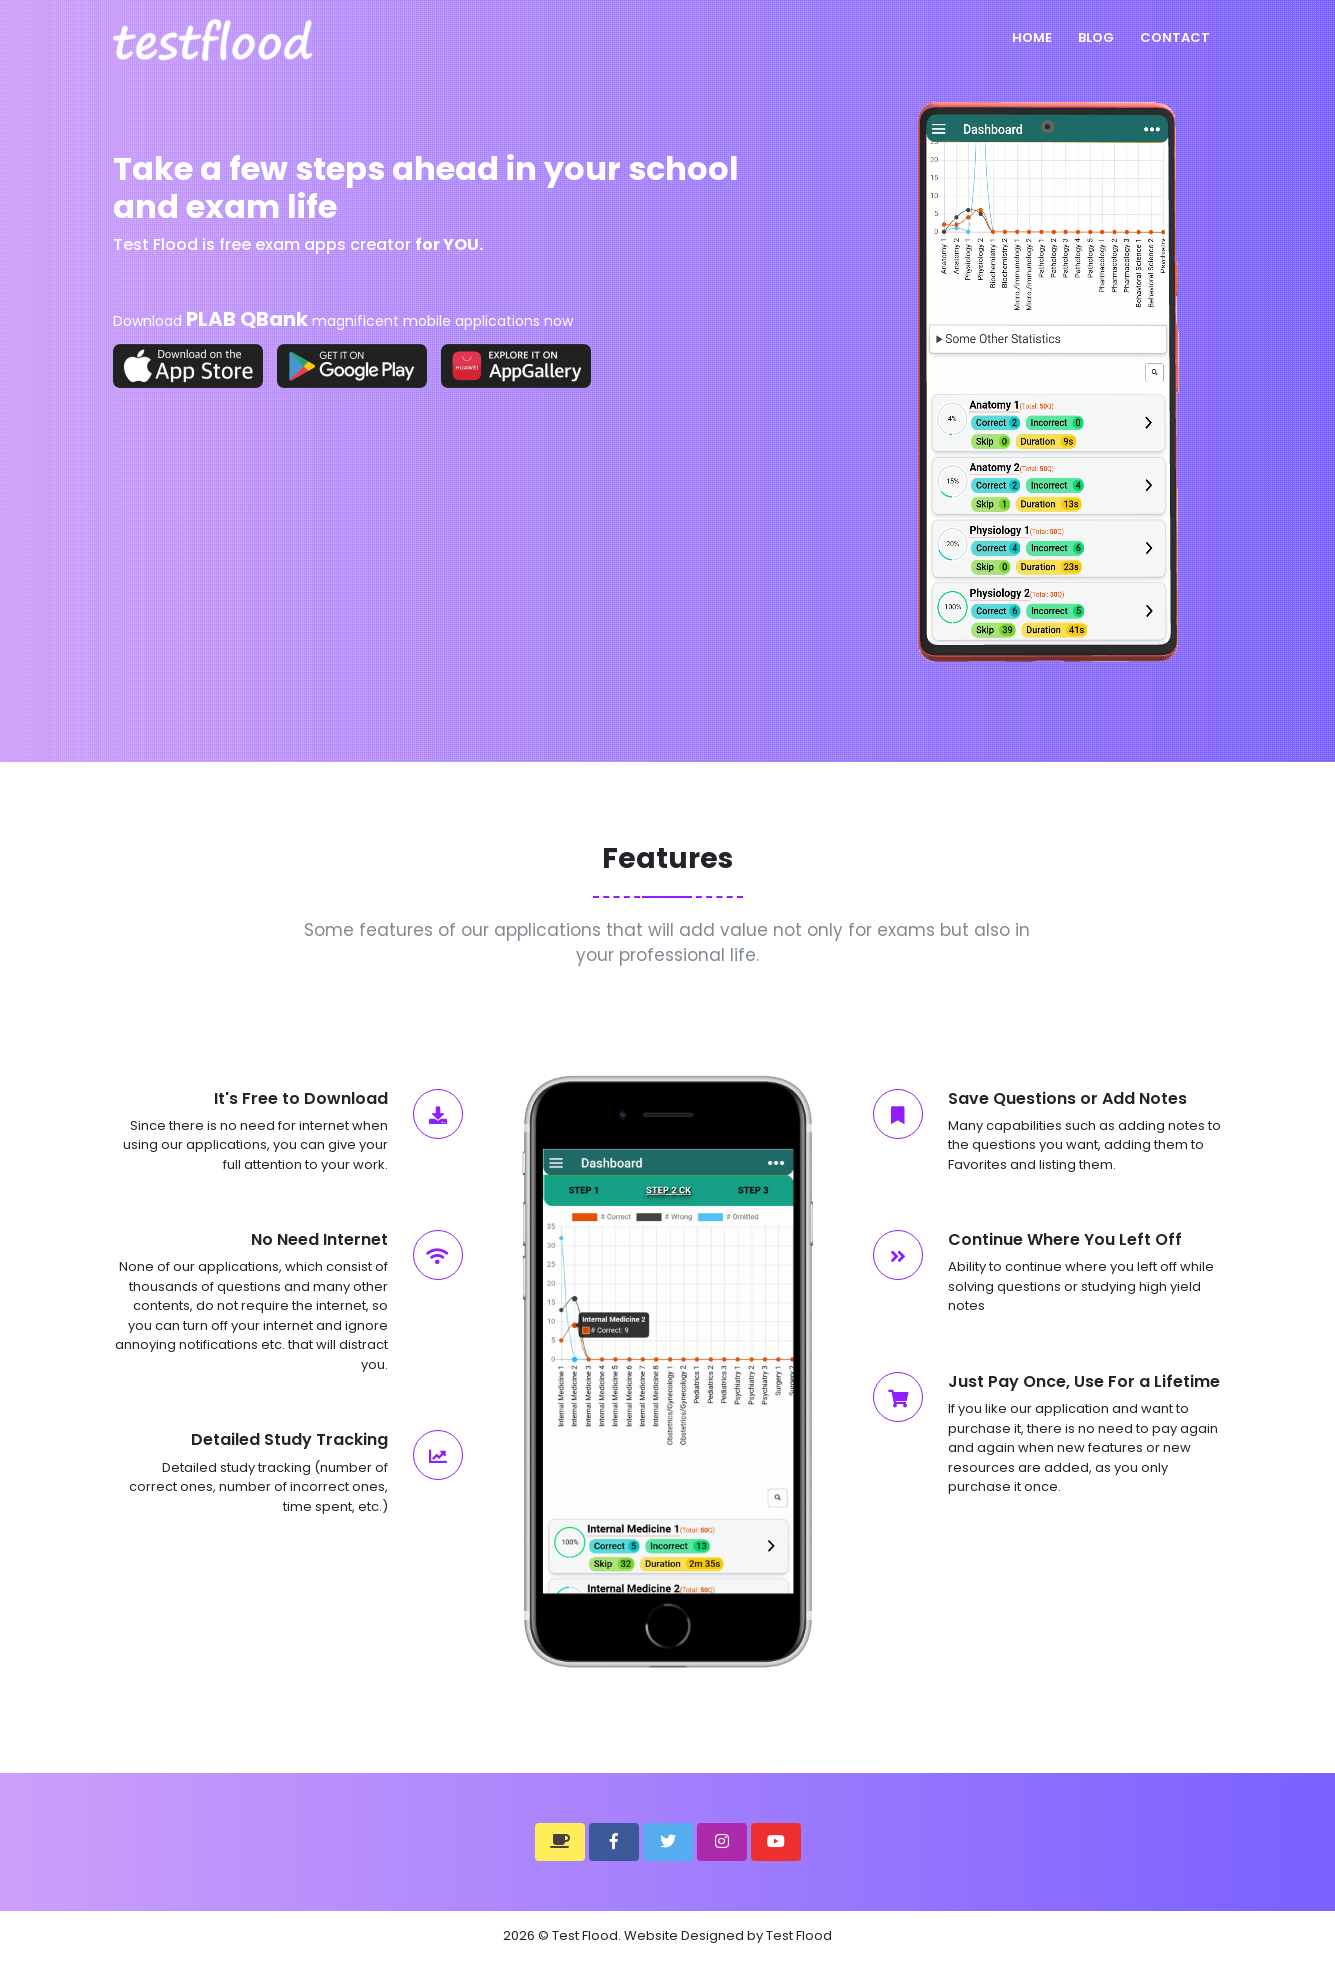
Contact (1175, 37)
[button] (560, 1842)
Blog (1096, 37)
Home (1032, 37)
